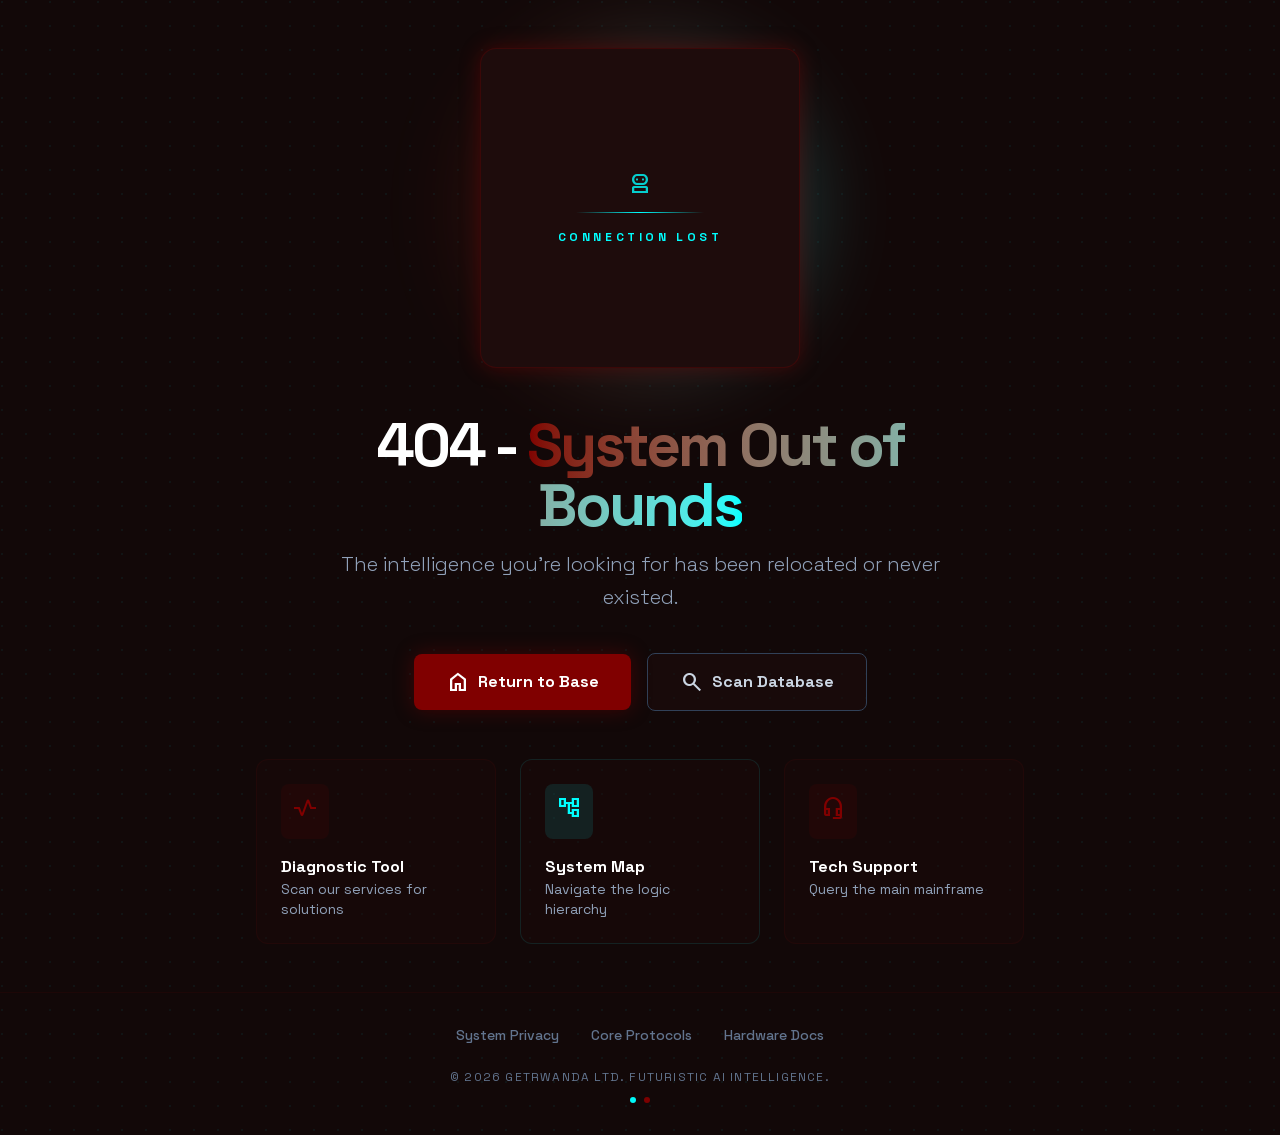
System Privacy (507, 1035)
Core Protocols (641, 1035)
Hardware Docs (774, 1035)
